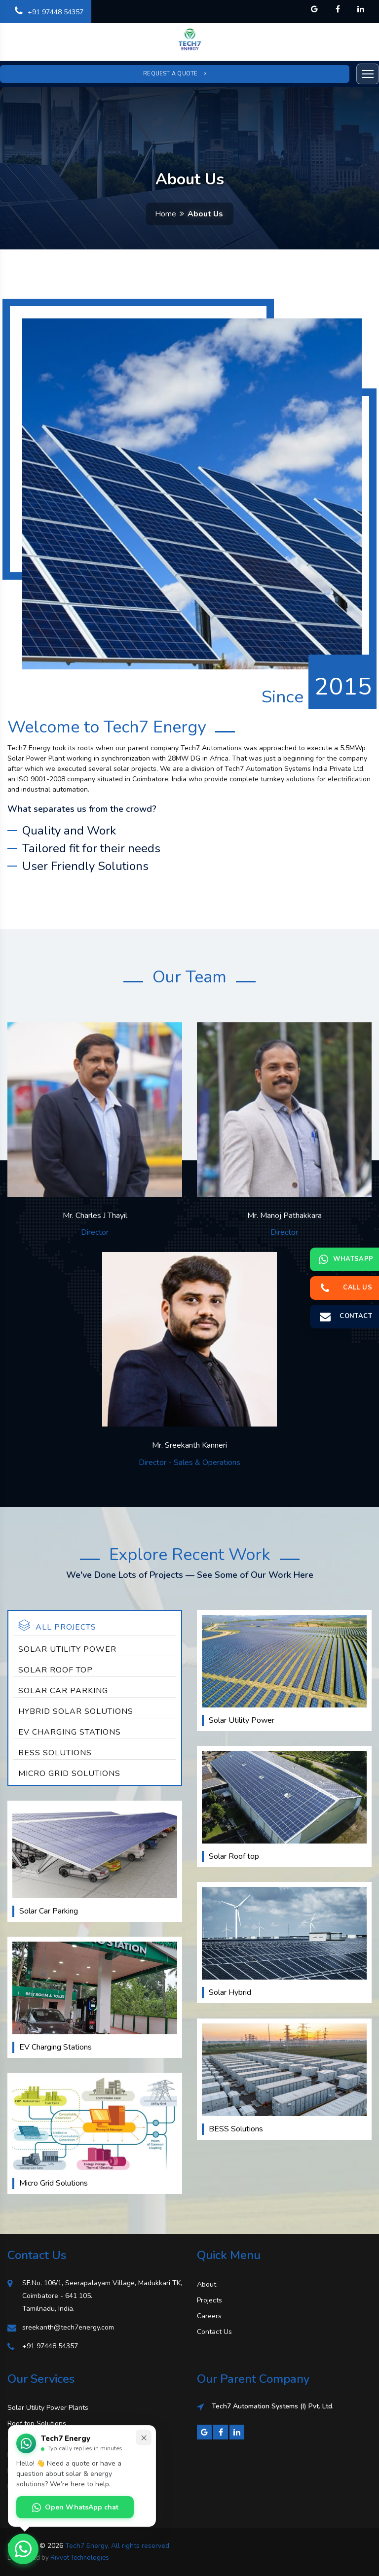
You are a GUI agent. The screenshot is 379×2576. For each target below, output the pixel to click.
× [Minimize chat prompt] (144, 2437)
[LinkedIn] (236, 2432)
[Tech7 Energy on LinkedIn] (361, 9)
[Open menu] (367, 74)
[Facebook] (220, 2432)
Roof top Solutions (36, 2423)
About (206, 2284)
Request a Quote (174, 73)
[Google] (204, 2432)
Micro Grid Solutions (69, 1773)
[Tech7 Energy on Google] (314, 9)
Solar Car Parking (63, 1690)
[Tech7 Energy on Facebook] (337, 9)
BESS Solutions (55, 1752)
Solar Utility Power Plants (47, 2407)
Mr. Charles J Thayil (95, 1215)
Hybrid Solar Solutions (75, 1711)
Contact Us (214, 2331)
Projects (209, 2300)
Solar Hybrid (230, 1992)
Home (165, 214)
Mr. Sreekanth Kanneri (189, 1445)
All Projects (57, 1626)
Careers (209, 2316)
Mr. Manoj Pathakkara (284, 1215)
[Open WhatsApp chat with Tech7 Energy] (23, 2549)
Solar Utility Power (67, 1649)
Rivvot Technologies (79, 2557)
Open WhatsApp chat (75, 2507)
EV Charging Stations (69, 1732)
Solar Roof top (55, 1670)
